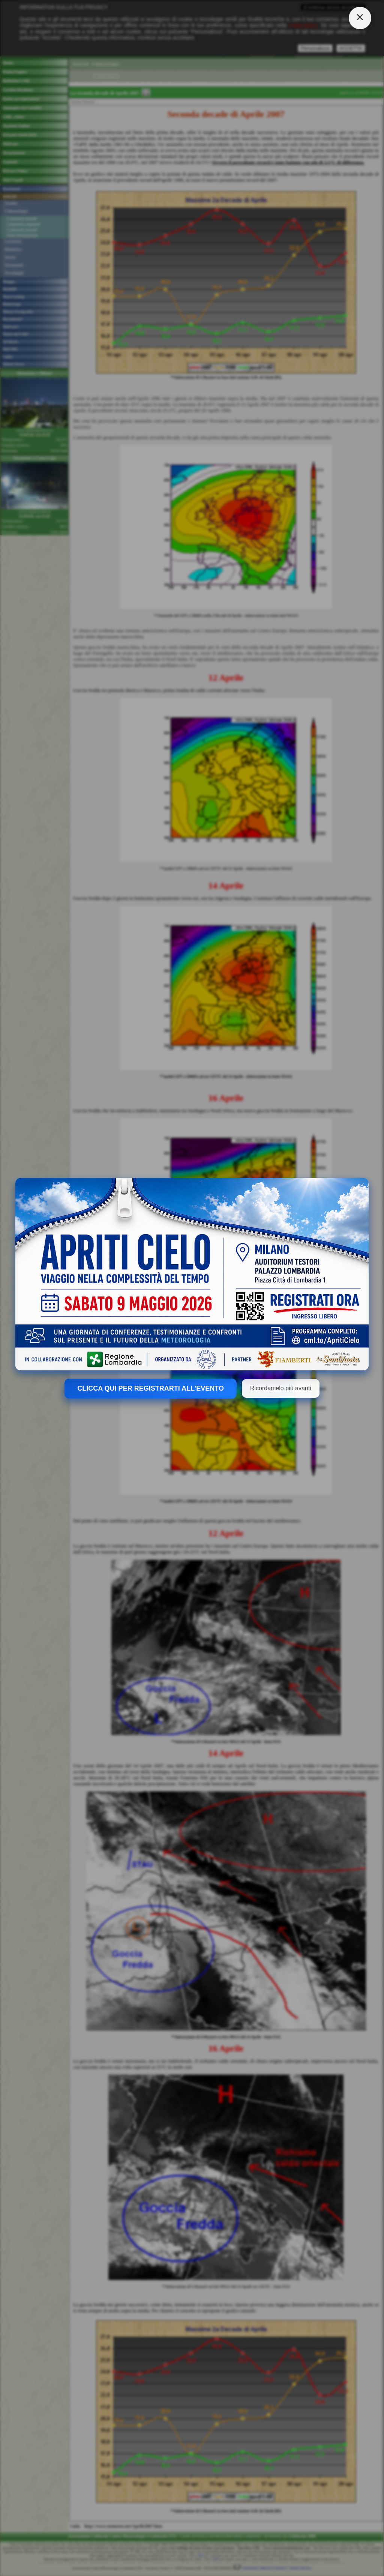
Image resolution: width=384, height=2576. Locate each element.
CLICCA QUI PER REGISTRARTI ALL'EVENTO (150, 1388)
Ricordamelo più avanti (280, 1388)
